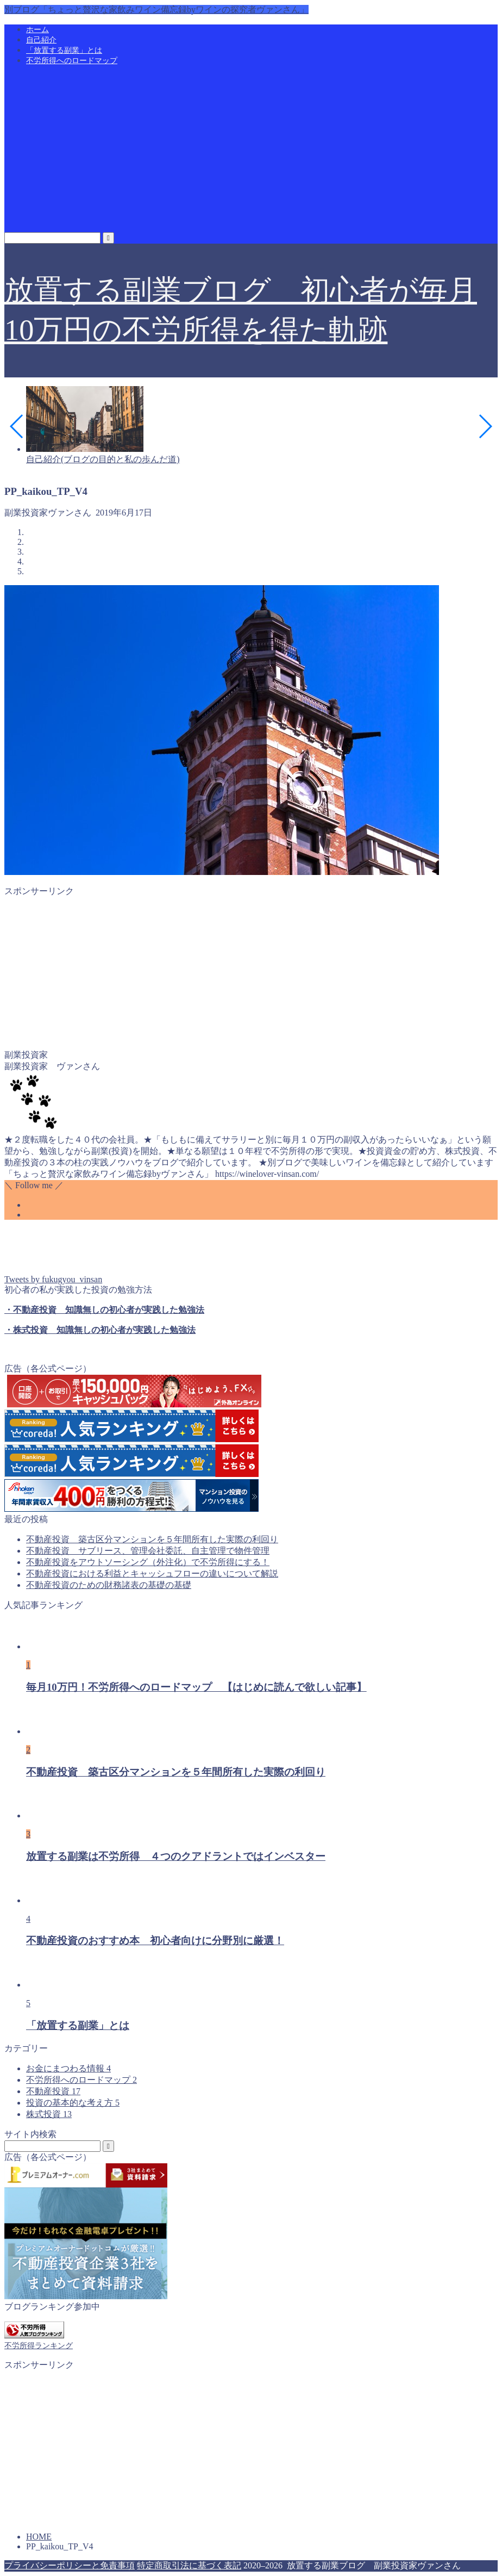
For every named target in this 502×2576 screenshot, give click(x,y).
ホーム (37, 30)
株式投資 (49, 2114)
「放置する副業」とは (64, 50)
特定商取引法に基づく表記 (189, 2565)
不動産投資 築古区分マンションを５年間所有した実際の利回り (152, 1539)
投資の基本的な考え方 (73, 2102)
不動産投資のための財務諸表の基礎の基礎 (108, 1585)
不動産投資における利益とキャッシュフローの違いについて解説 (152, 1573)
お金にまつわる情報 (68, 2068)
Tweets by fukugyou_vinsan (53, 1279)
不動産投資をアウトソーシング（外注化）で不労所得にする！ (147, 1562)
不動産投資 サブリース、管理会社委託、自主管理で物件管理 (147, 1550)
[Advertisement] (251, 151)
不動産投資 (53, 2091)
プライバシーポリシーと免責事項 (69, 2565)
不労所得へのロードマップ (71, 61)
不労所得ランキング (38, 2345)
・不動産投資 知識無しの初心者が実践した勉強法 (104, 1309)
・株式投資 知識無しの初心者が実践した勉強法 (100, 1329)
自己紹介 (41, 40)
